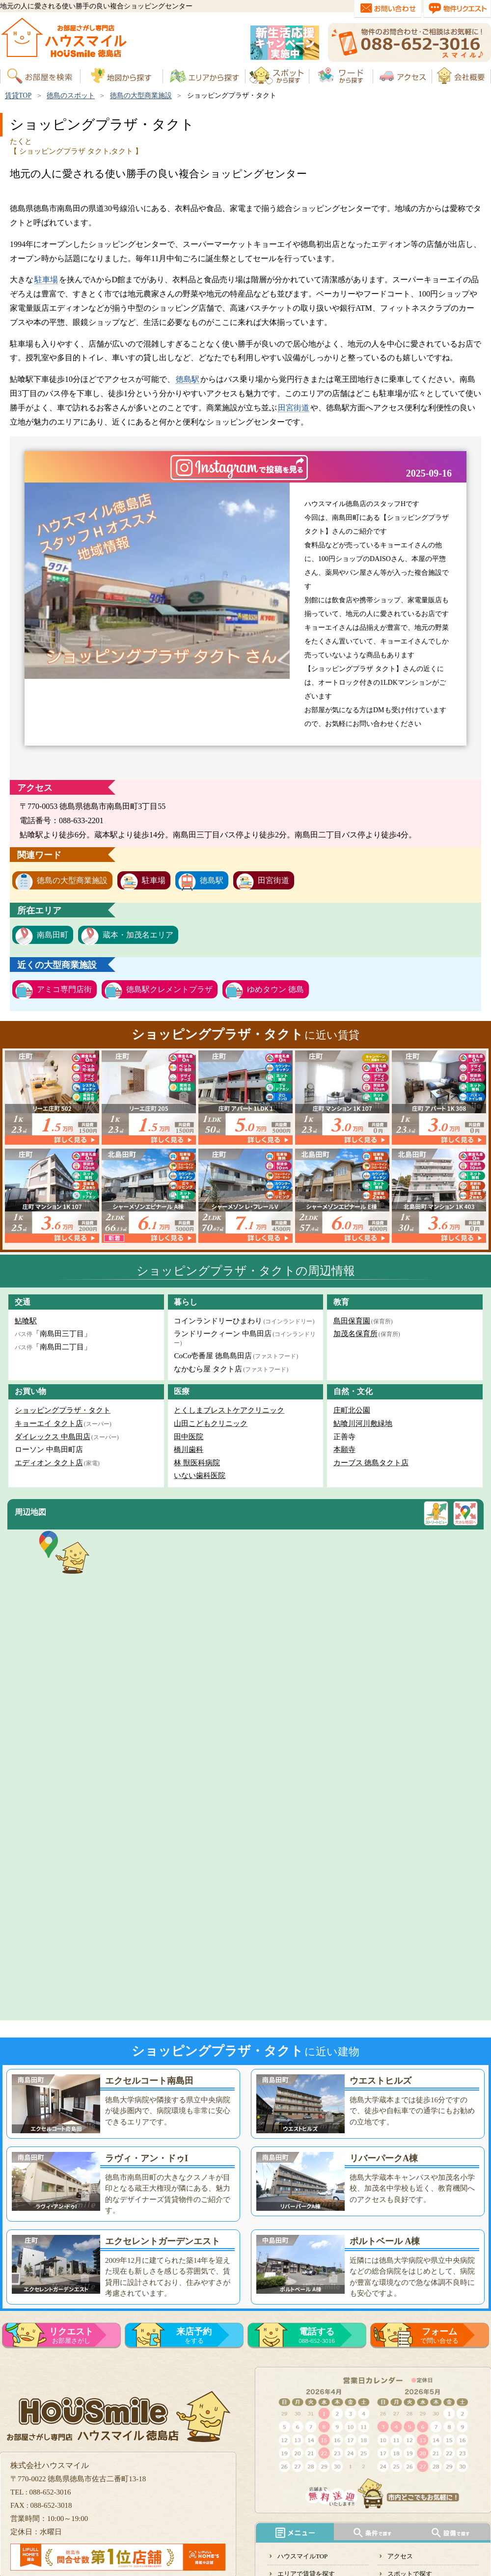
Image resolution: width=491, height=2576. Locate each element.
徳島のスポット (71, 95)
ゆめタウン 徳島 (275, 989)
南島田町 (52, 935)
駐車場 (46, 279)
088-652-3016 (317, 2335)
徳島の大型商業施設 (141, 95)
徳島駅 (187, 379)
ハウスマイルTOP (302, 2556)
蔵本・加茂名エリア (138, 935)
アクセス (400, 2556)
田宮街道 (293, 407)
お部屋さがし (71, 2335)
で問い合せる (439, 2335)
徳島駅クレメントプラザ (169, 989)
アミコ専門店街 (64, 989)
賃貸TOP (18, 95)
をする (194, 2335)
